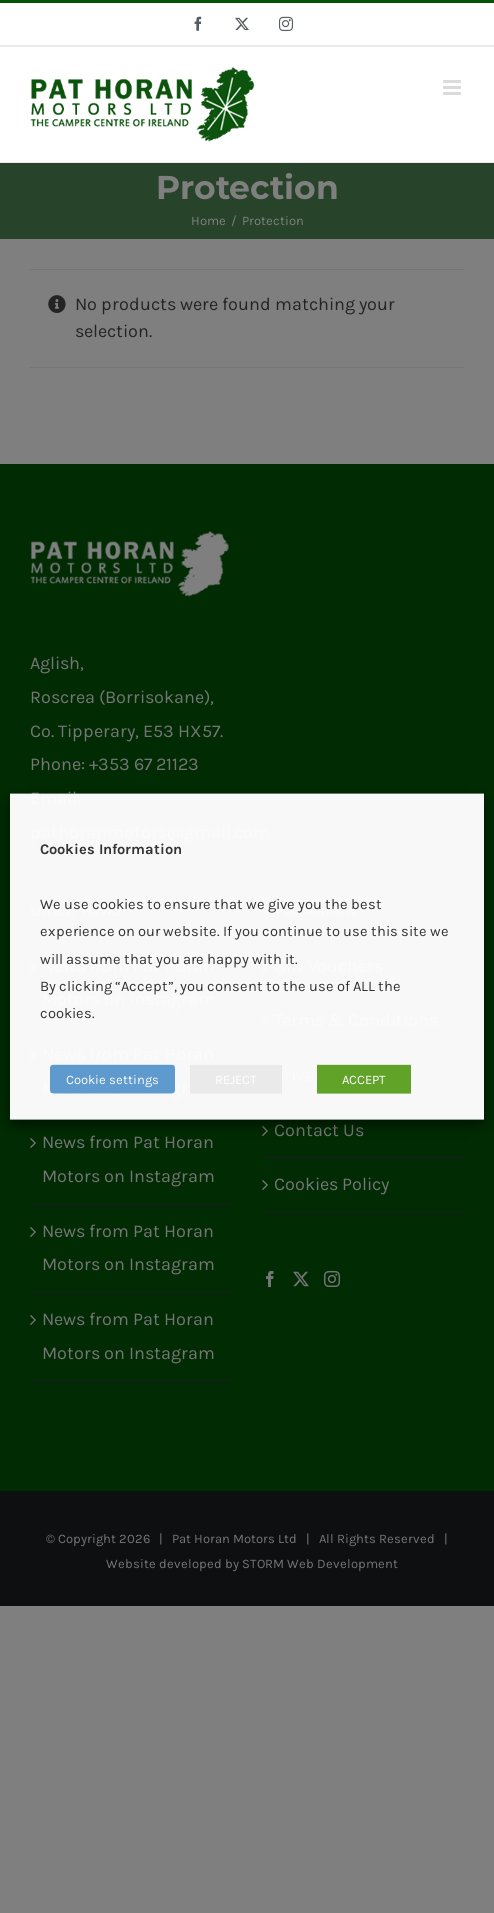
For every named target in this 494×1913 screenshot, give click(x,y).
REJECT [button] (236, 1079)
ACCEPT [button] (364, 1079)
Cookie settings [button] (112, 1079)
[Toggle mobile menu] (453, 87)
